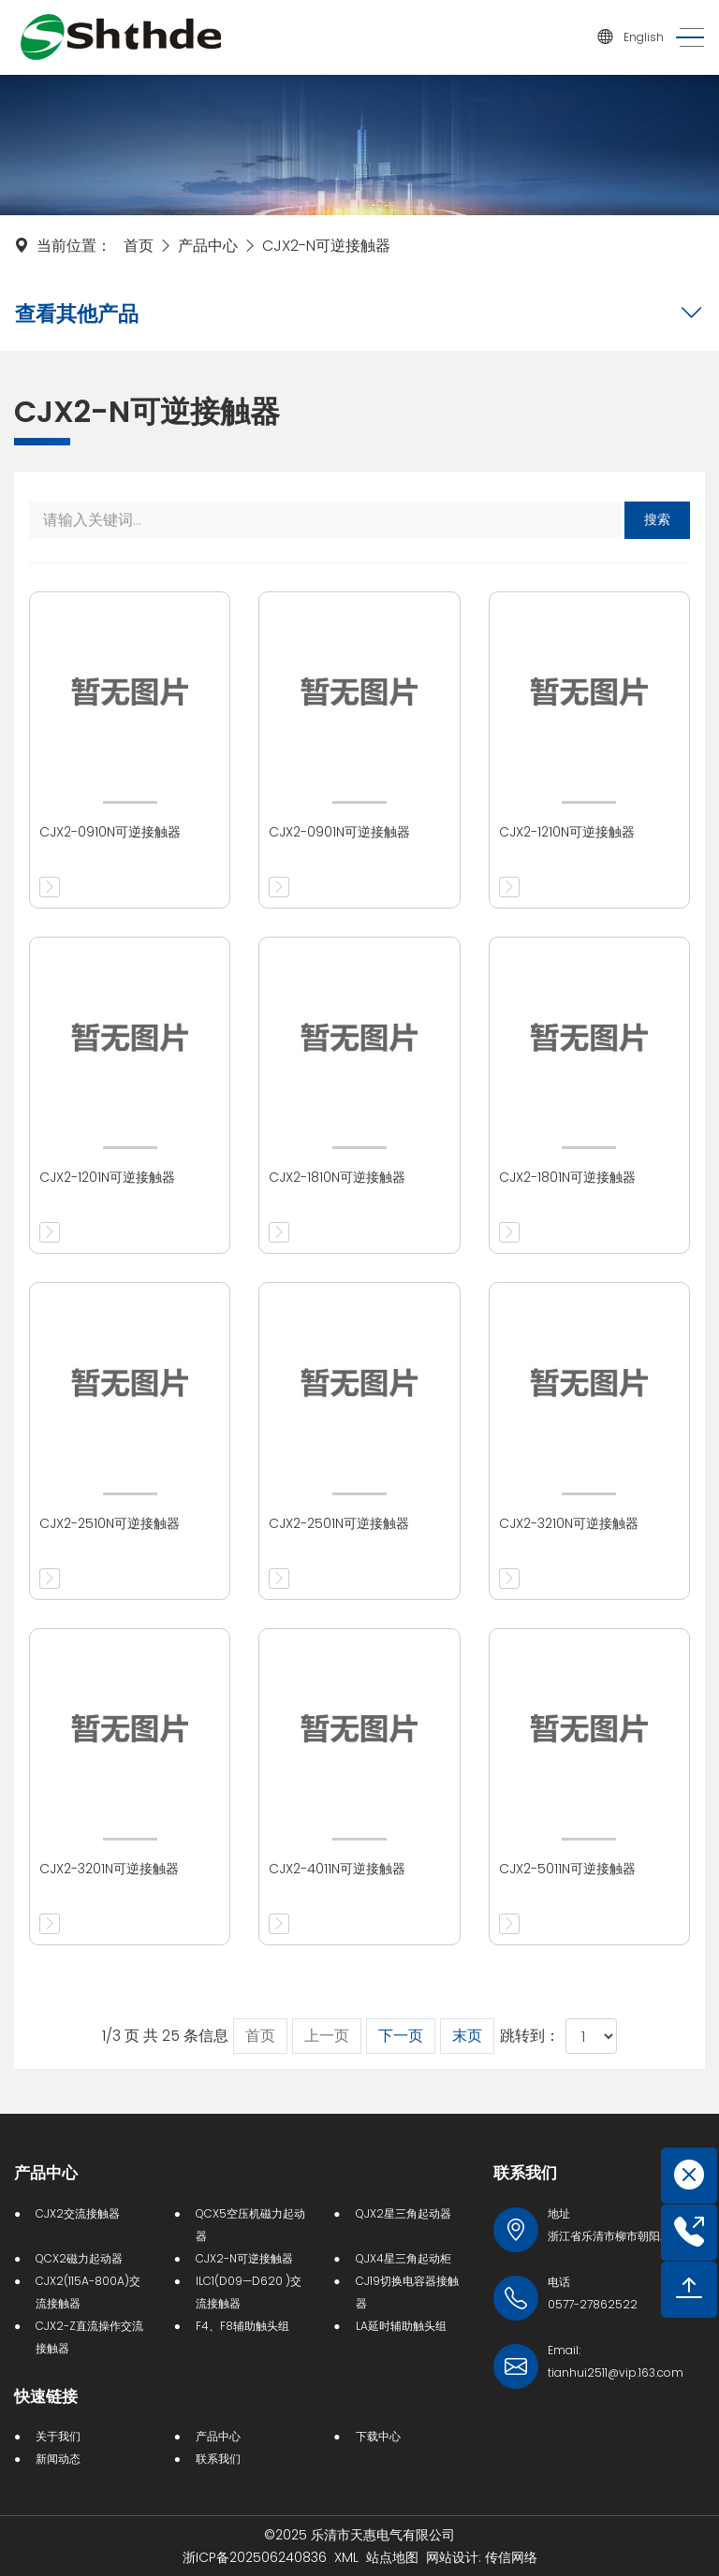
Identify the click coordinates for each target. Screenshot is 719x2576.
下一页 (400, 2035)
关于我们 (58, 2436)
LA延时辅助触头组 (401, 2326)
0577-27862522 (593, 2304)
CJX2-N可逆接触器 (326, 245)
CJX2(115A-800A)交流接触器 (88, 2292)
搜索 (657, 519)
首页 (139, 245)
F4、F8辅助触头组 (242, 2326)
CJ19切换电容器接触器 (407, 2292)
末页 (467, 2035)
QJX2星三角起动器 (403, 2213)
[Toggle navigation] (684, 37)
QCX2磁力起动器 (79, 2258)
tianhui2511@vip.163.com (615, 2372)
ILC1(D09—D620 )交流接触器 (248, 2292)
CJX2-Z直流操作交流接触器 (89, 2337)
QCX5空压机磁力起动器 (250, 2224)
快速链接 (46, 2396)
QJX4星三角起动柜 (403, 2258)
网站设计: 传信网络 (481, 2557)
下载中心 (378, 2436)
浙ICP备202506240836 (255, 2557)
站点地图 (392, 2557)
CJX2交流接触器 (78, 2213)
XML (346, 2557)
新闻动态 (58, 2459)
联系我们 (218, 2459)
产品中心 (208, 245)
